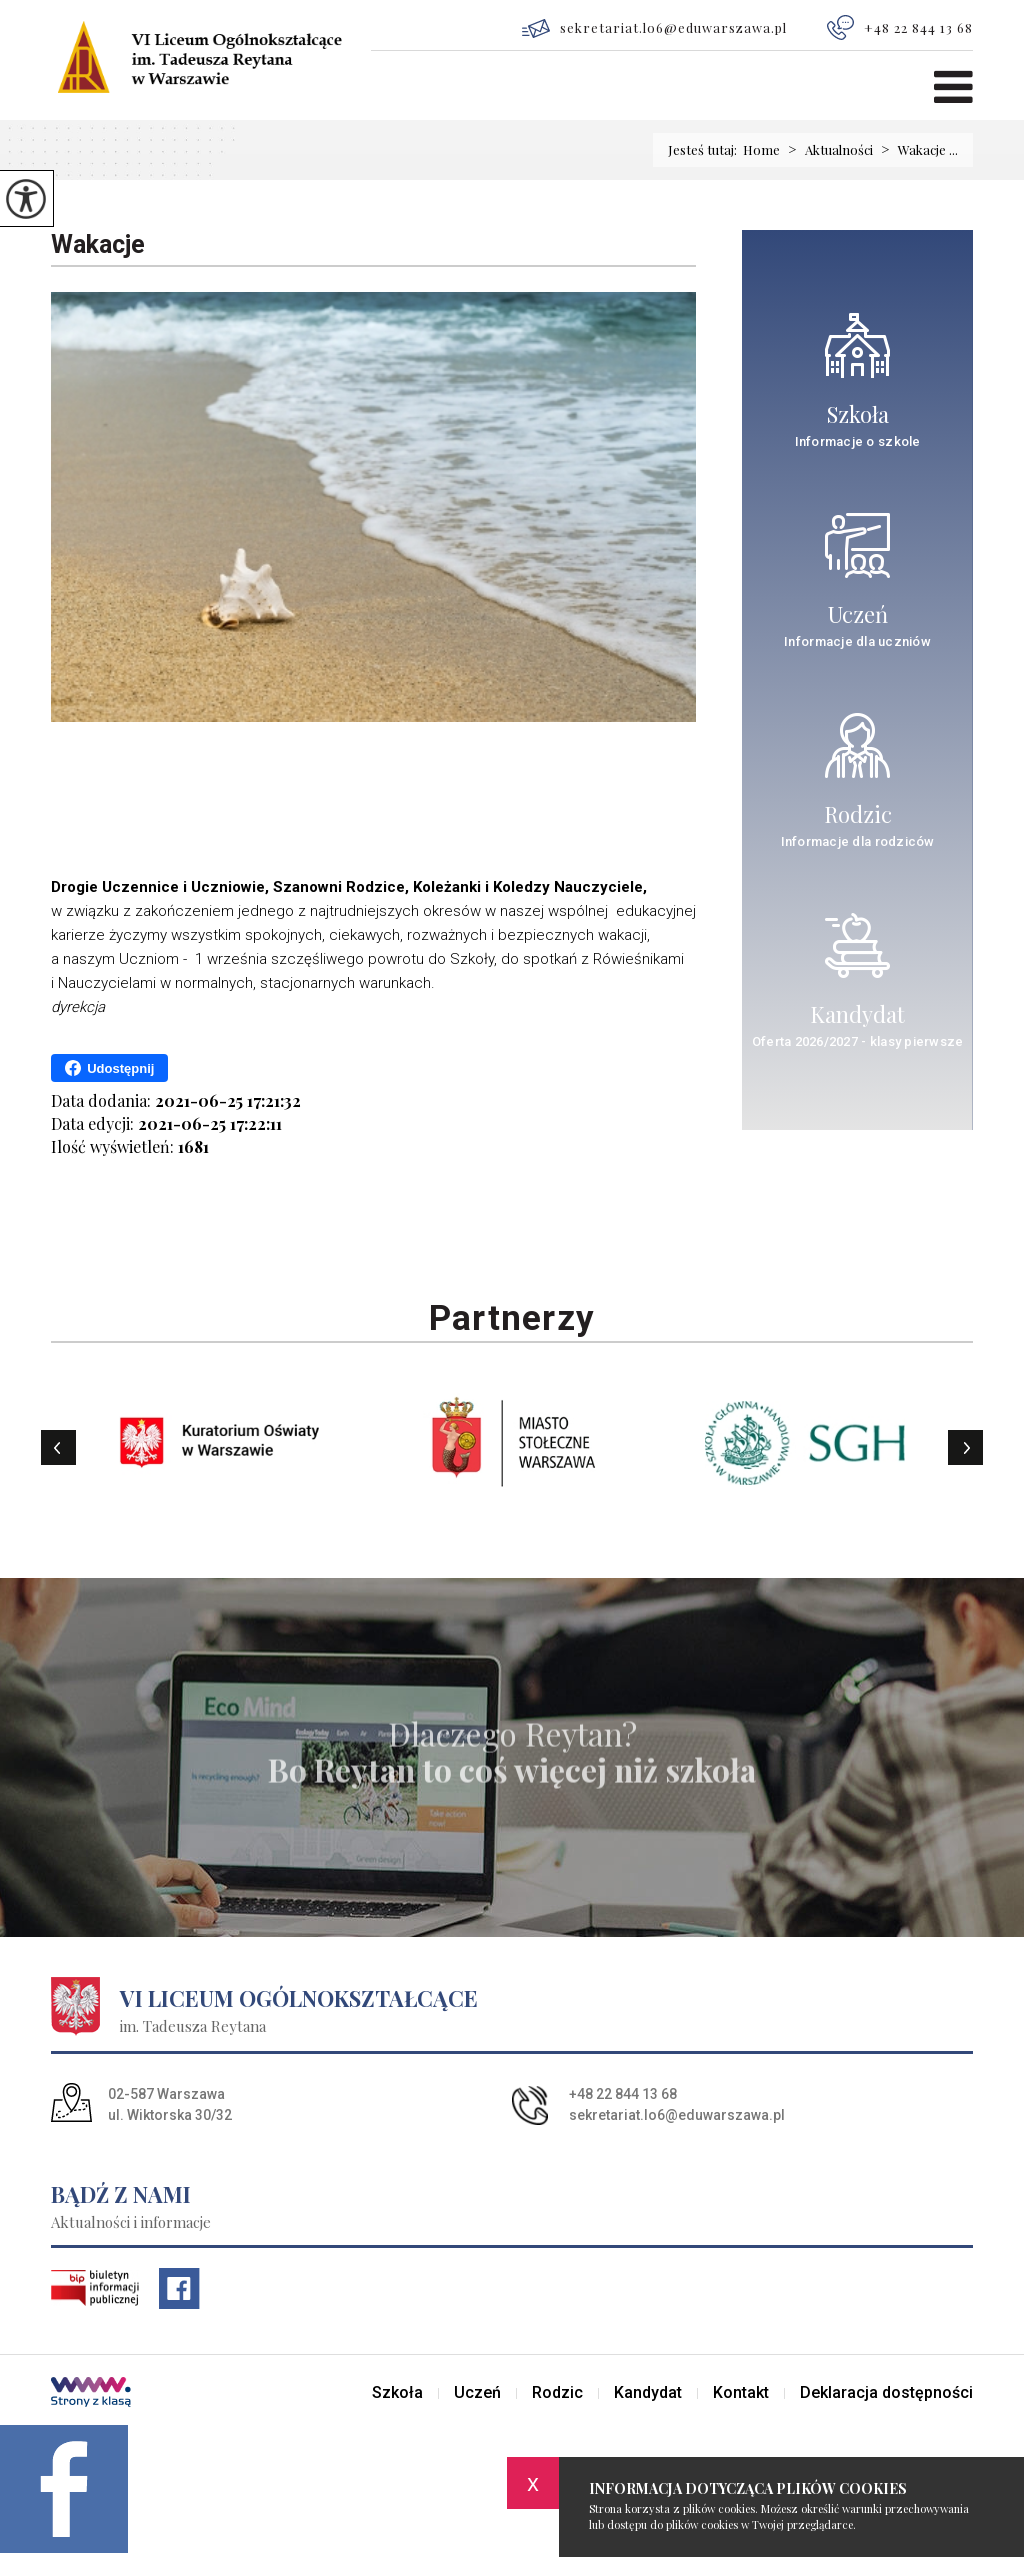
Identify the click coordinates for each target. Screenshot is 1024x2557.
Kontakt (741, 2393)
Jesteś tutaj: (705, 149)
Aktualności (826, 150)
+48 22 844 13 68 (900, 27)
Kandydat (648, 2393)
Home (761, 149)
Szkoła (397, 2393)
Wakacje (98, 244)
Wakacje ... (915, 150)
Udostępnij (109, 1068)
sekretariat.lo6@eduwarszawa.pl (654, 28)
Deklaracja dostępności (886, 2393)
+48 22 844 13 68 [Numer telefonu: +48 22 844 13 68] (623, 2094)
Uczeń (477, 2393)
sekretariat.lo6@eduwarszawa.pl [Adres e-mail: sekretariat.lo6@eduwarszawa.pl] (677, 2115)
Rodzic (557, 2393)
